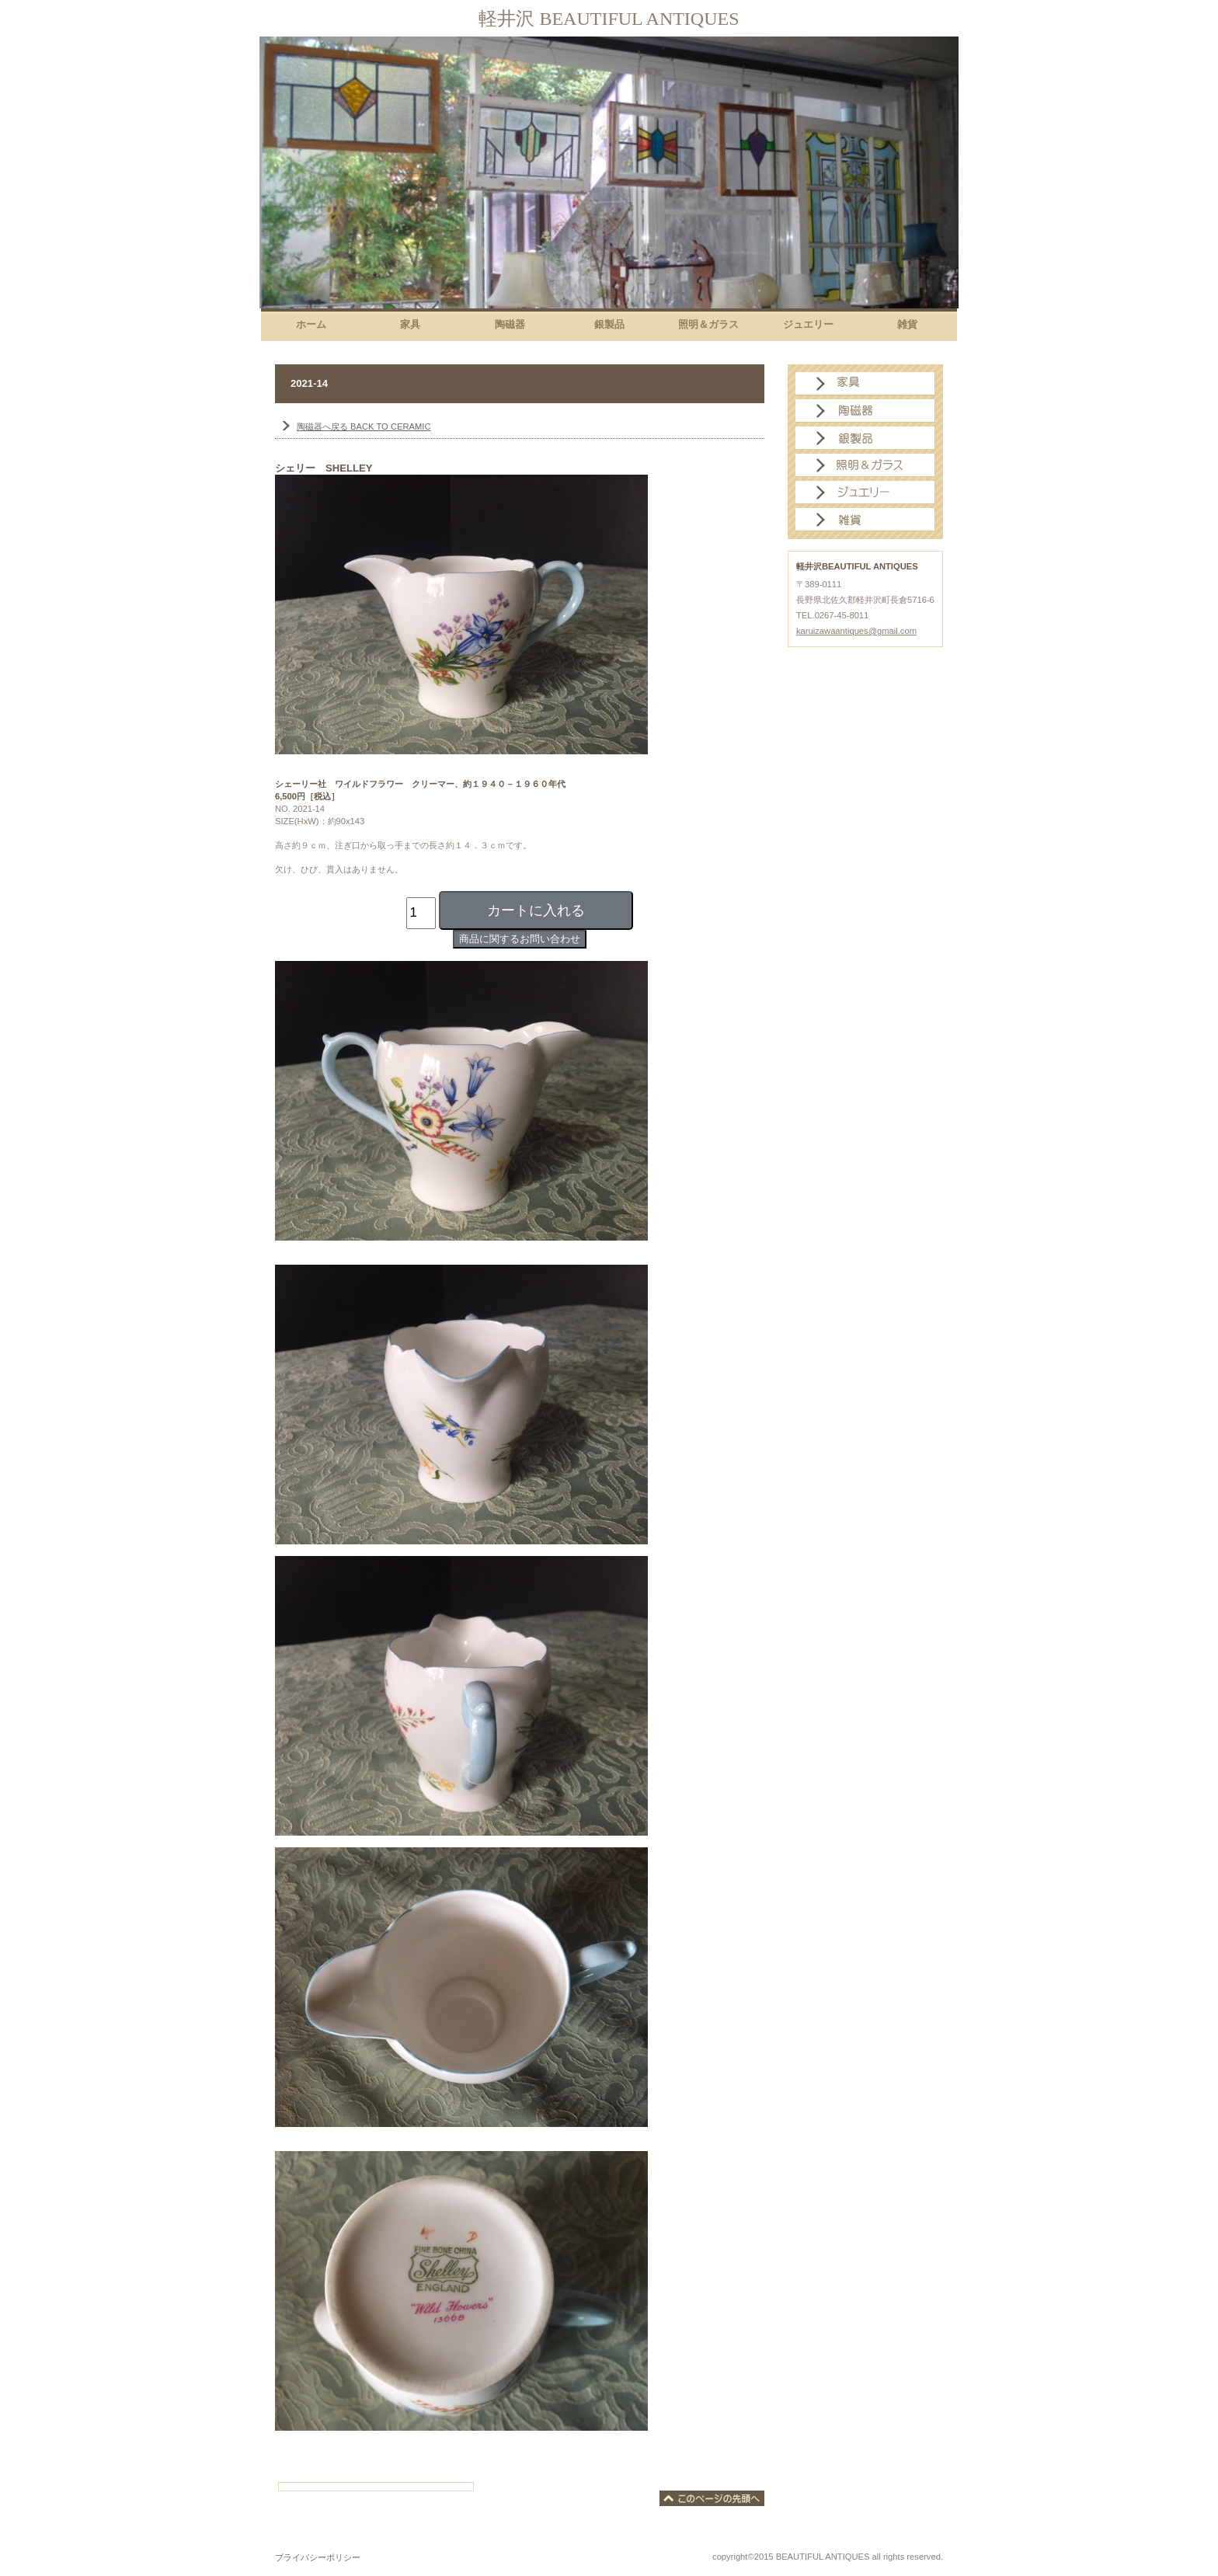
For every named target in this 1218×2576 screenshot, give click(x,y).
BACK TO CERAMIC (364, 426)
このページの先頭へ (711, 2498)
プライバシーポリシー (317, 2557)
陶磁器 (865, 411)
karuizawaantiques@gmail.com (856, 630)
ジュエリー (865, 492)
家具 (865, 383)
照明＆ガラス (865, 465)
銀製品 (865, 438)
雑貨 (865, 519)
